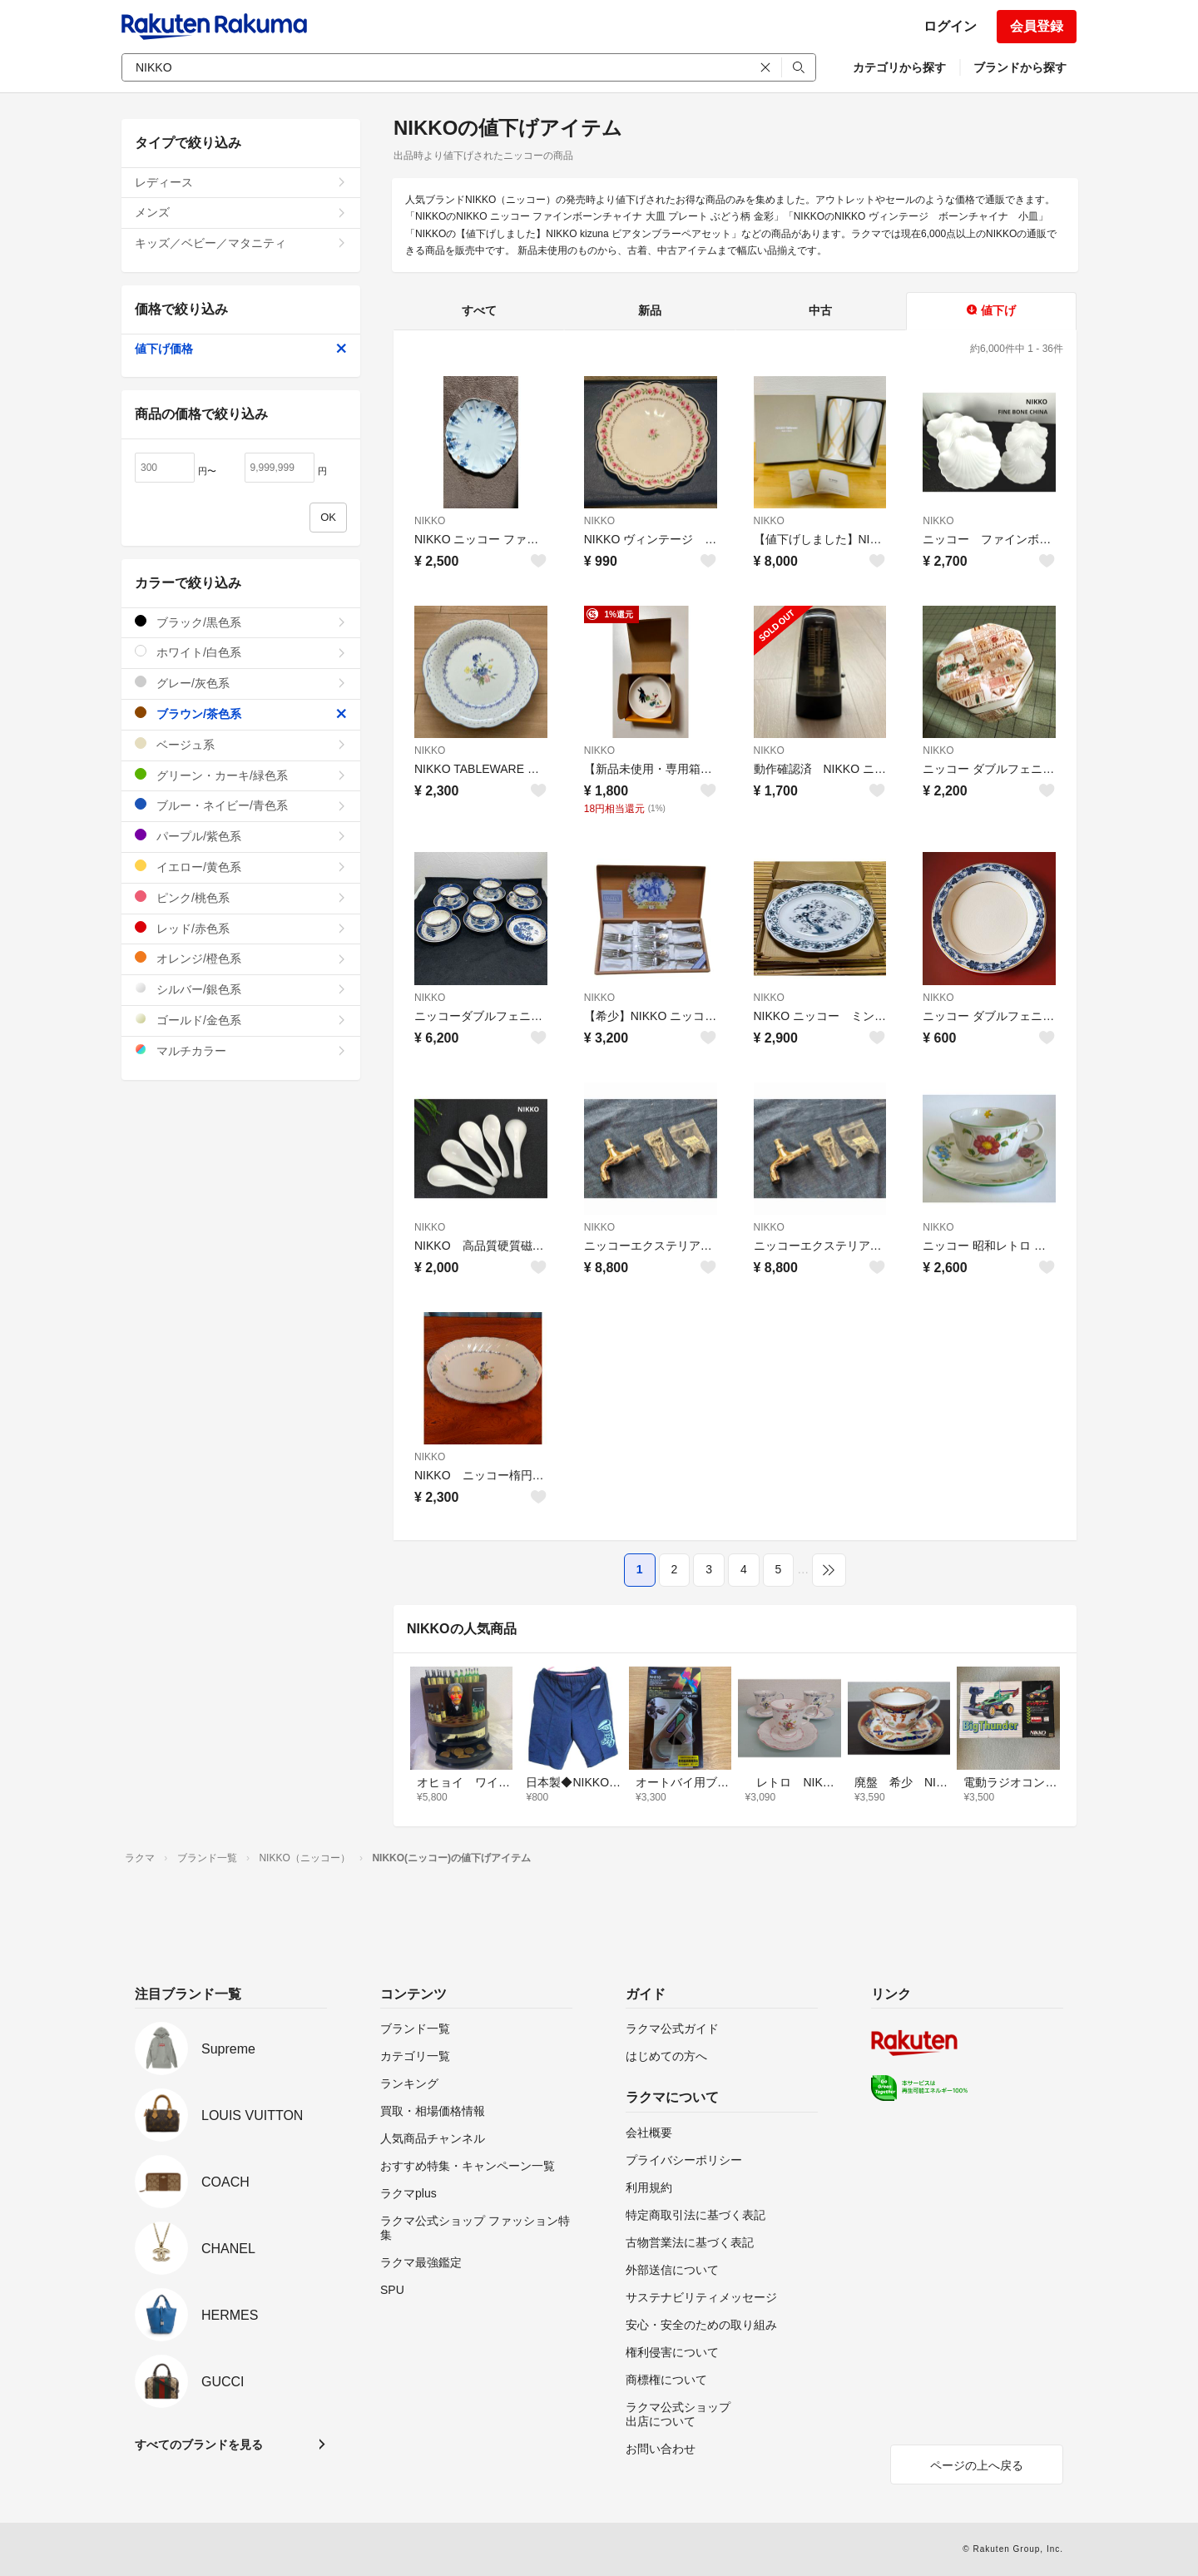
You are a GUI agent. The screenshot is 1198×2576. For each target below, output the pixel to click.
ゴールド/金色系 (241, 1020)
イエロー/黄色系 (241, 866)
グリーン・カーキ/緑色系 (241, 775)
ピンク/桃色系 (241, 897)
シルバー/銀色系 (241, 989)
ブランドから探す (1020, 67)
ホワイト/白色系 (241, 652)
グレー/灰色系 (241, 683)
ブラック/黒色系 (241, 622)
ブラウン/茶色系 (241, 713)
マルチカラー (241, 1050)
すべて (479, 310)
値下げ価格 (241, 348)
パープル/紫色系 (241, 836)
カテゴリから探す (899, 67)
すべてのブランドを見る (199, 2444)
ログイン (950, 26)
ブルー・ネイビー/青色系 (241, 805)
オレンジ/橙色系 (241, 958)
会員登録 (1036, 26)
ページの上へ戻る (976, 2465)
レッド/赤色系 (241, 928)
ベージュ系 (241, 744)
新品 (649, 310)
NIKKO (429, 521)
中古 (820, 310)
